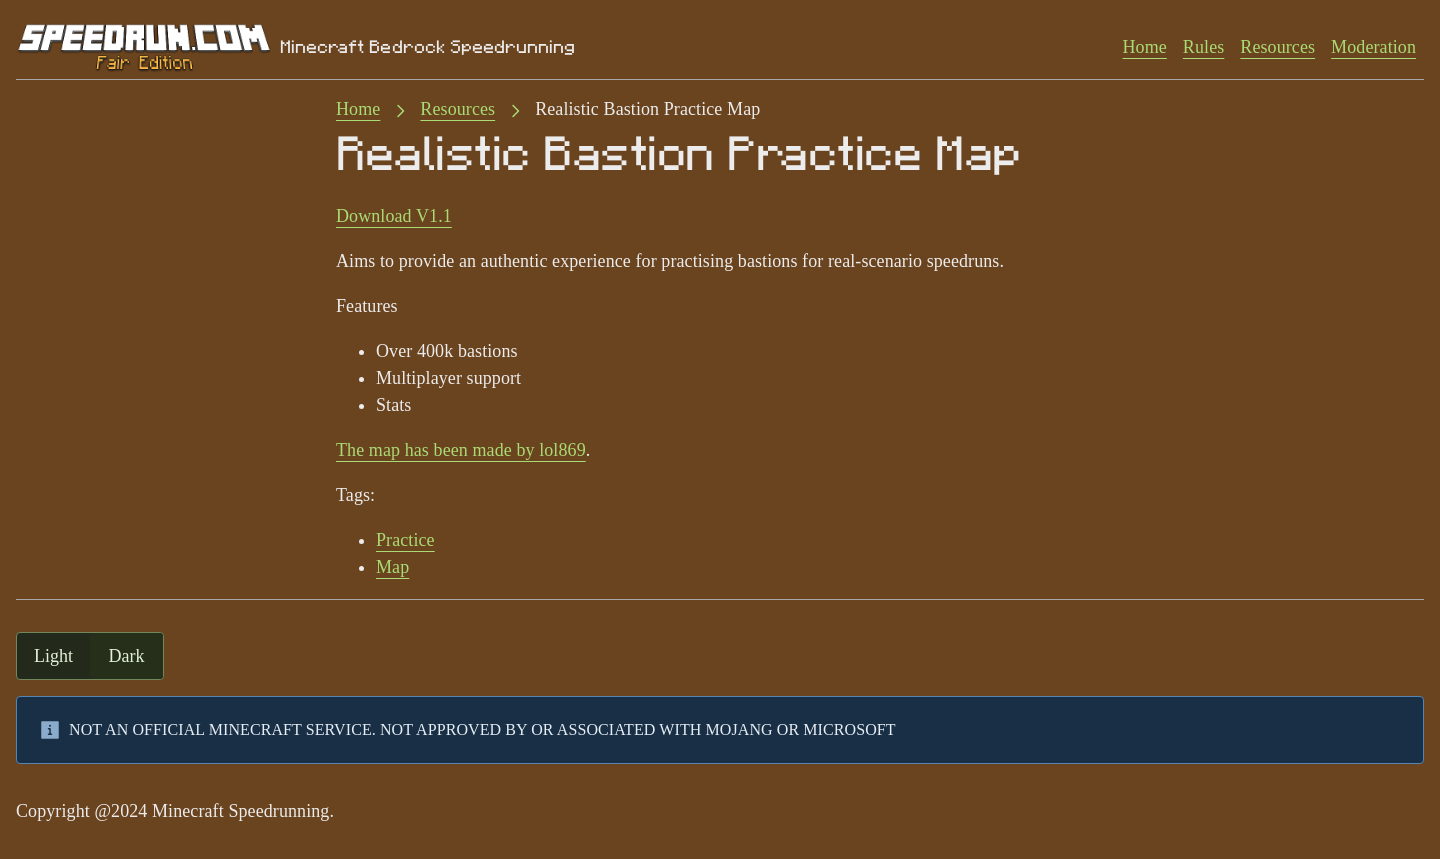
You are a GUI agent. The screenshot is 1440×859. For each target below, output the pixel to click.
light (53, 656)
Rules (1203, 47)
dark (127, 656)
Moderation (1373, 47)
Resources (1277, 47)
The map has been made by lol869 (461, 450)
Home (1145, 47)
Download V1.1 (394, 216)
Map (392, 567)
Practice (405, 540)
